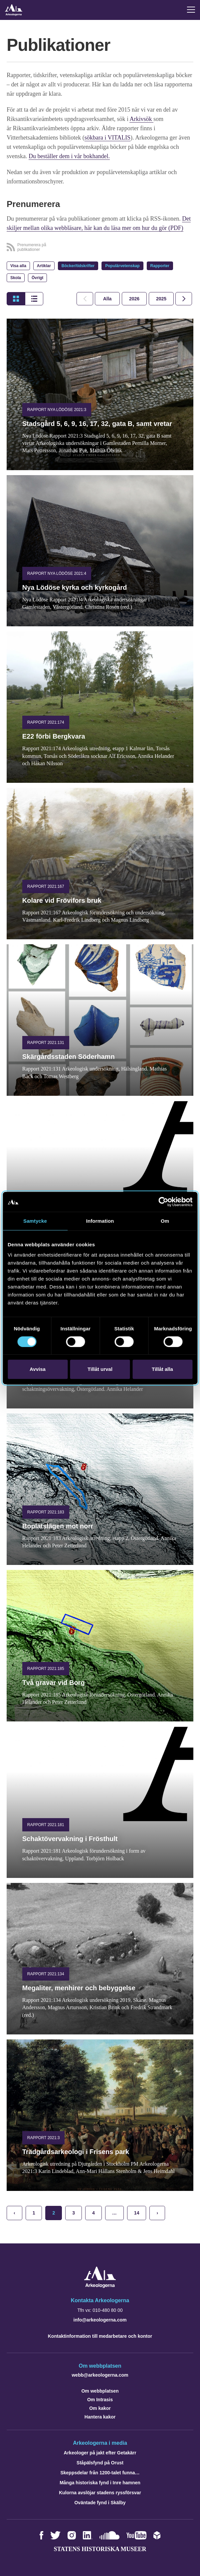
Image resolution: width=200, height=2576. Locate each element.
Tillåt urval (100, 1369)
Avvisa (38, 1369)
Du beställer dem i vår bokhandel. (69, 156)
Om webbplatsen (99, 2391)
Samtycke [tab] (35, 1221)
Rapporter (159, 265)
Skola (15, 277)
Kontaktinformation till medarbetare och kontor (100, 2336)
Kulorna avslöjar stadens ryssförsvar (100, 2492)
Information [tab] (100, 1221)
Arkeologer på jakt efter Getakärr (100, 2452)
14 (136, 2212)
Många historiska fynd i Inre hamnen (100, 2482)
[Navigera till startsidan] (100, 2286)
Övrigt (37, 277)
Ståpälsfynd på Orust (100, 2462)
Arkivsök (141, 119)
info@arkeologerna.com (100, 2320)
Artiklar (44, 265)
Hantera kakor (100, 2417)
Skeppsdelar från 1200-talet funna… (99, 2472)
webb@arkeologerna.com (100, 2375)
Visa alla (18, 265)
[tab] (134, 298)
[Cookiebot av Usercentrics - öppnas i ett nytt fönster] (163, 1202)
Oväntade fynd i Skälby (99, 2502)
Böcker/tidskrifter (78, 265)
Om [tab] (165, 1221)
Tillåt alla (162, 1369)
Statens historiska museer (100, 2549)
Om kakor (100, 2408)
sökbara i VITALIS (107, 137)
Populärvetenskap (122, 265)
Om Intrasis (100, 2399)
